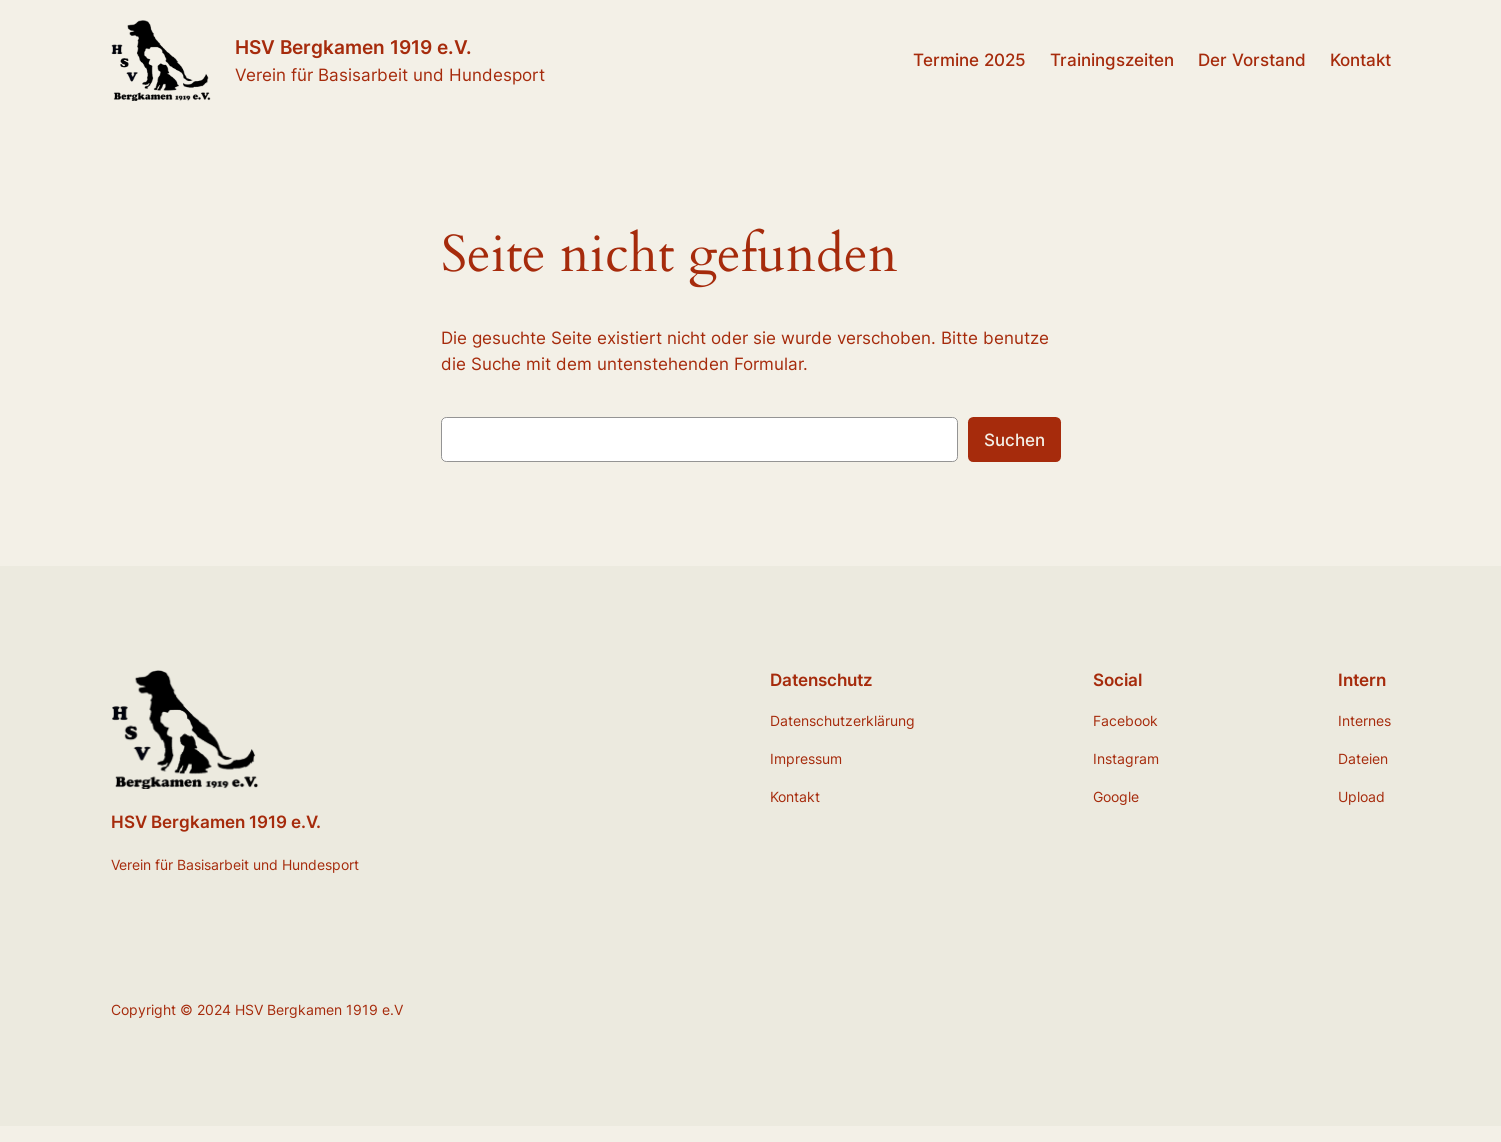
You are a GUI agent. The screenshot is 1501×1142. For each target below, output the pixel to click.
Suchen (1014, 440)
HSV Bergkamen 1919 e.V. (353, 47)
